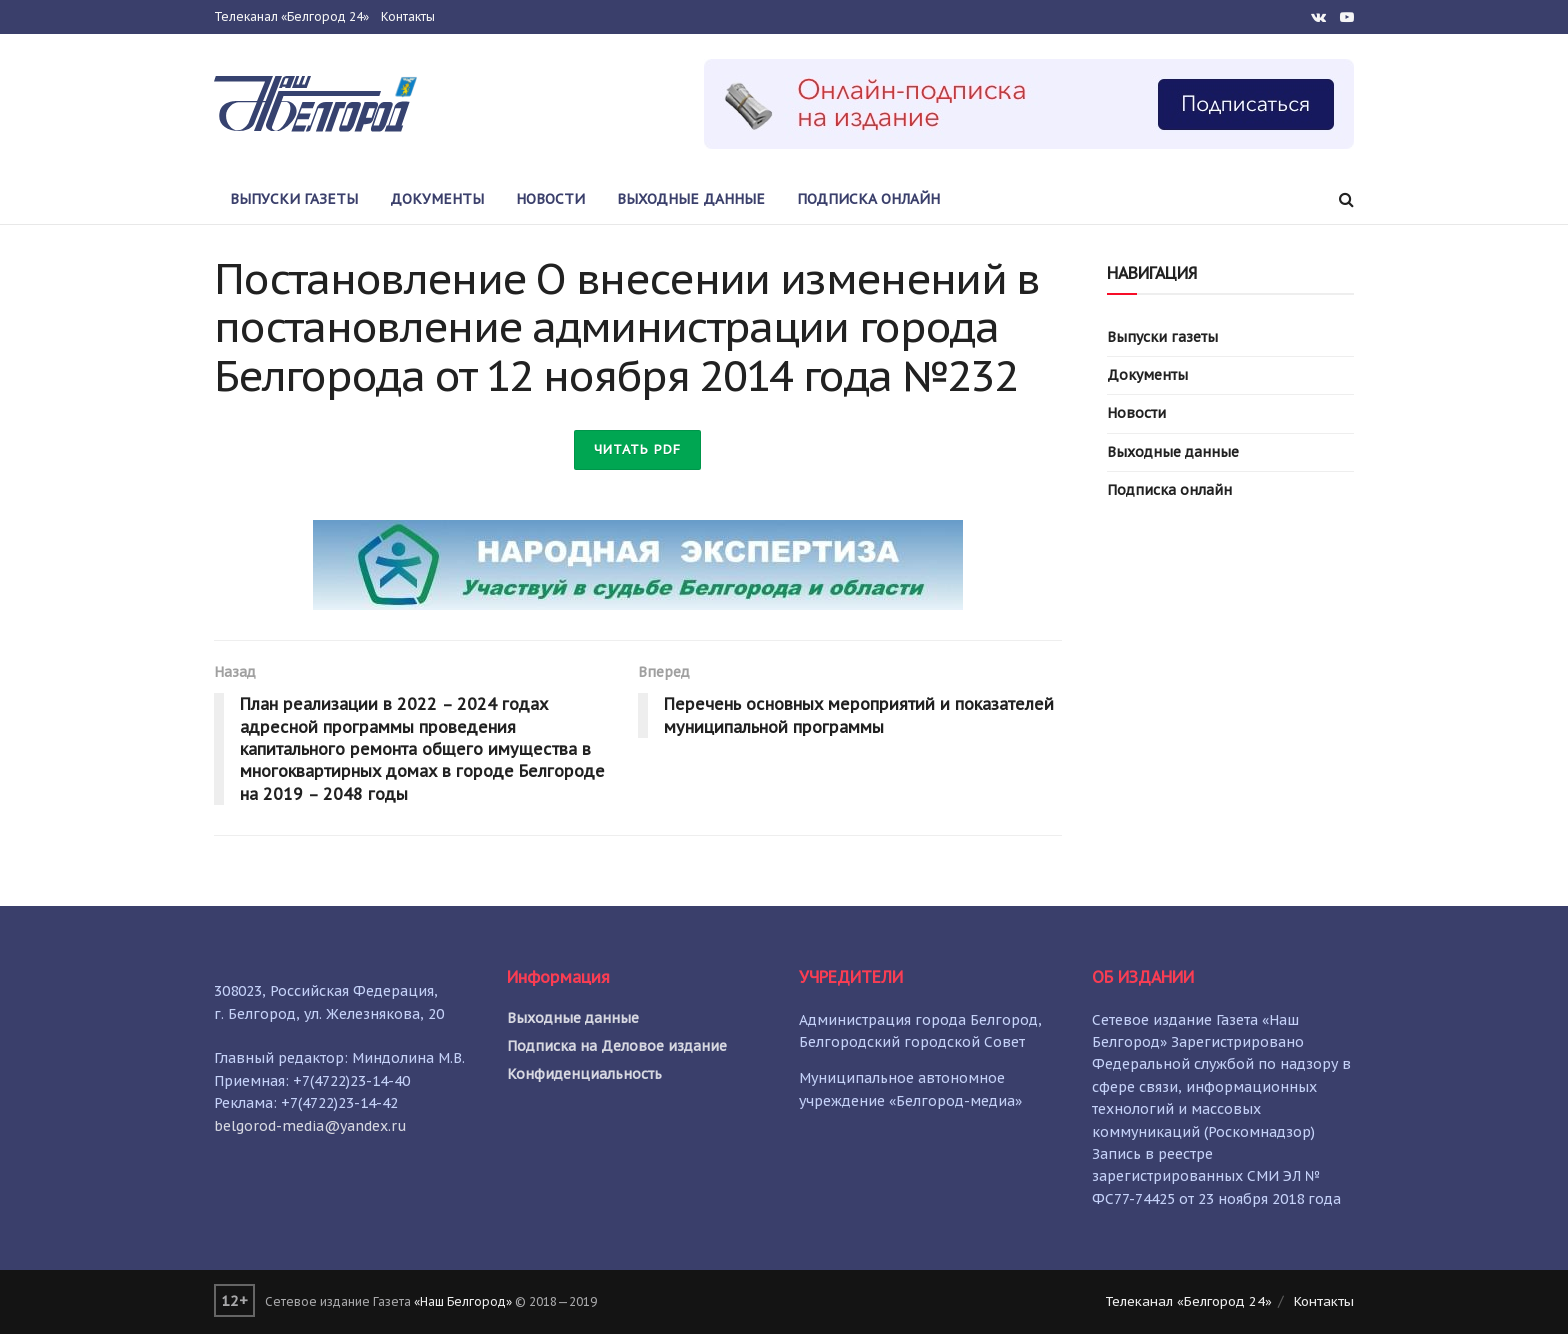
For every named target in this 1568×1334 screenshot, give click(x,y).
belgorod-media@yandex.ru (310, 1126)
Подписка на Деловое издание (617, 1046)
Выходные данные (691, 199)
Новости (550, 199)
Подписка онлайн (868, 199)
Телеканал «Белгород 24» (291, 16)
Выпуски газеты (294, 199)
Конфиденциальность (584, 1074)
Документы (437, 199)
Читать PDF (637, 449)
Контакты (408, 16)
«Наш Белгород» (463, 1301)
